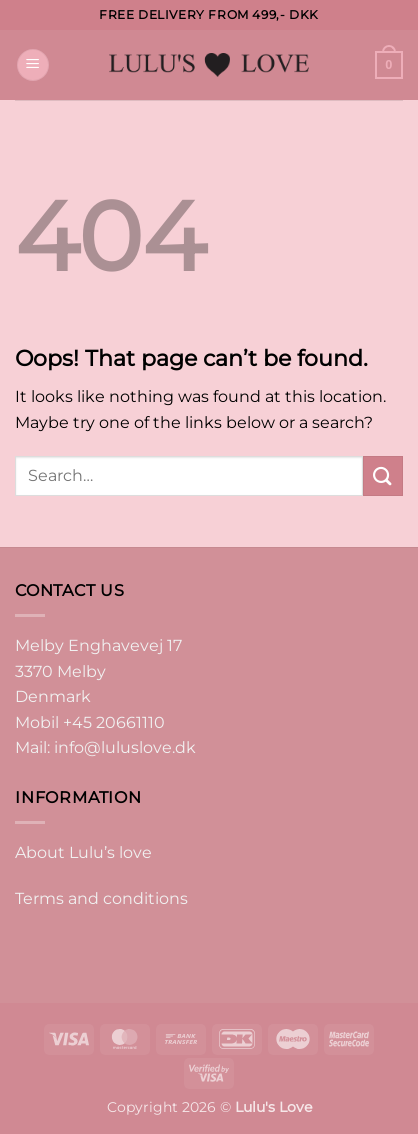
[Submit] (383, 475)
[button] (33, 65)
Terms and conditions (101, 898)
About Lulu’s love (83, 852)
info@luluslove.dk (125, 747)
